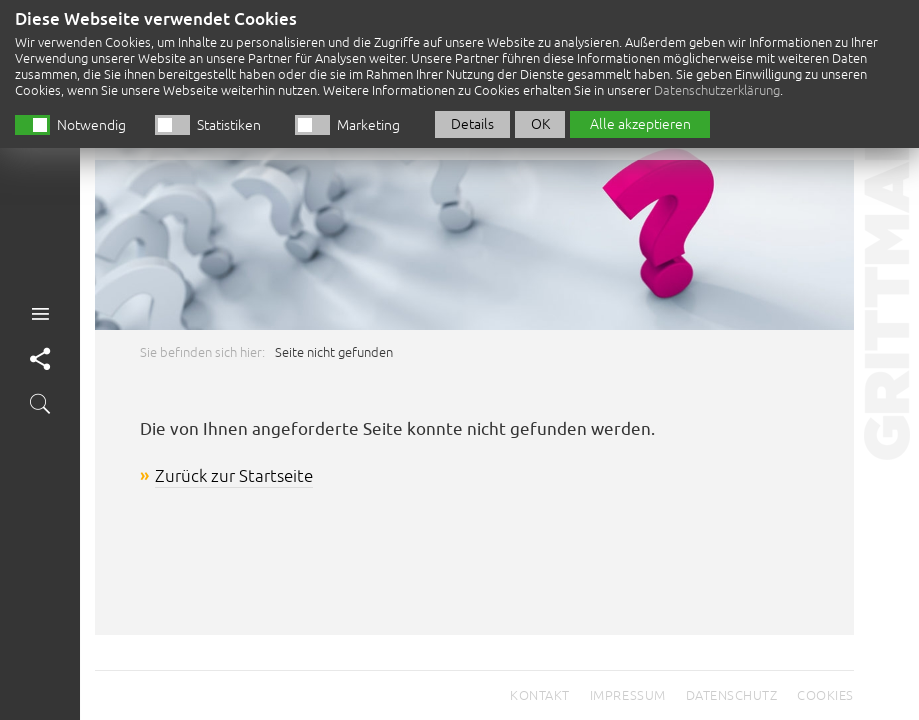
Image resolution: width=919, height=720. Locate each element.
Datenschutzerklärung (717, 83)
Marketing (368, 117)
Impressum (628, 696)
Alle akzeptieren (640, 116)
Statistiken (229, 117)
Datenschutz (732, 696)
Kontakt (540, 696)
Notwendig (91, 117)
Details (472, 116)
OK (540, 116)
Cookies (825, 696)
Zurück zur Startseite (234, 476)
